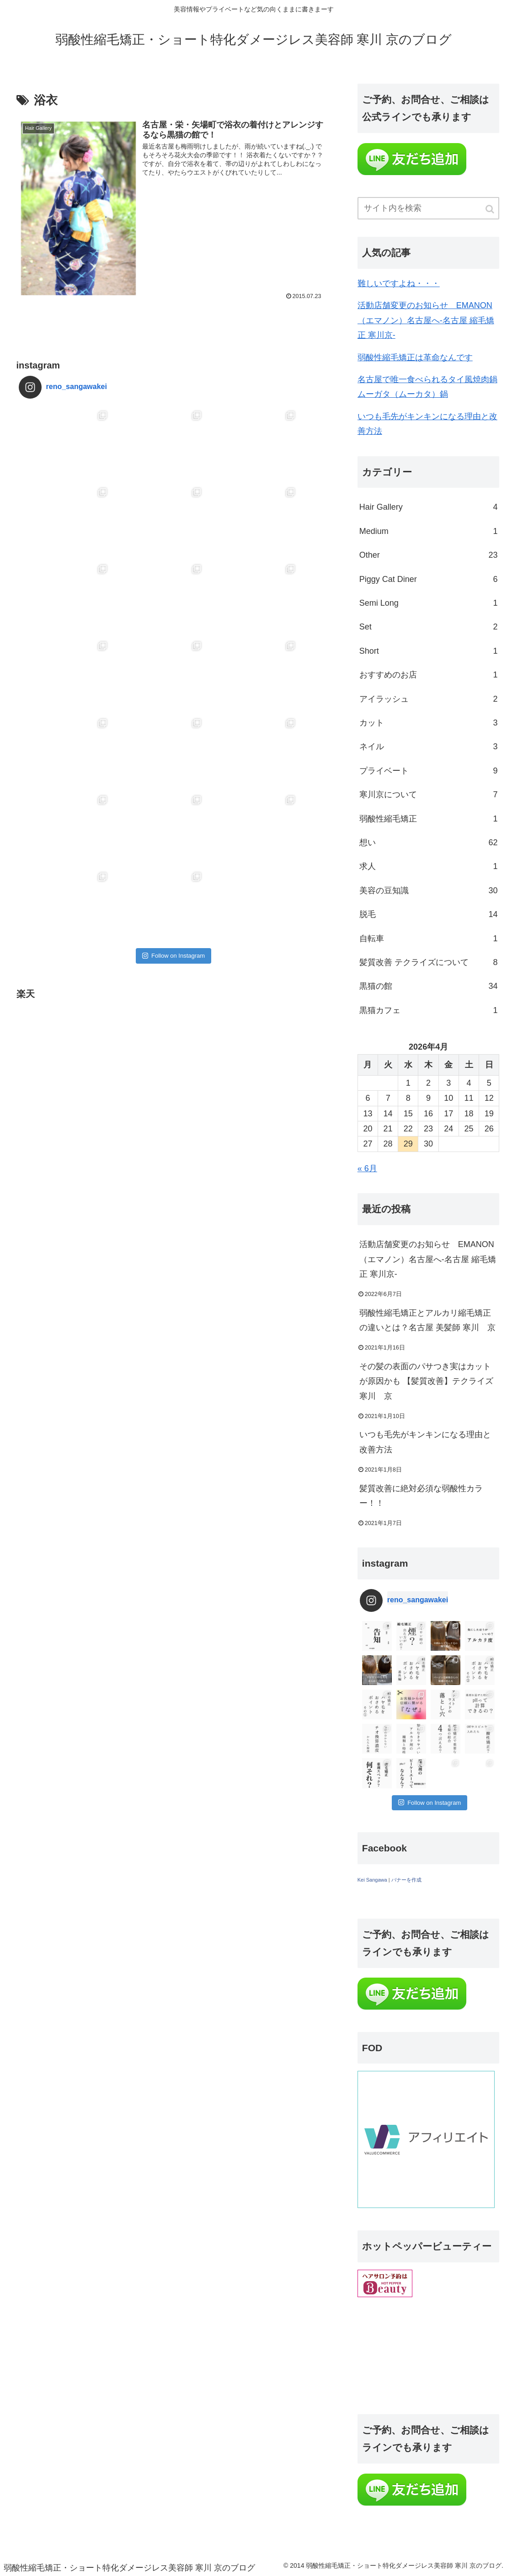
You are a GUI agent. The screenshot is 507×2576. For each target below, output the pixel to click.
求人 (428, 866)
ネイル (428, 746)
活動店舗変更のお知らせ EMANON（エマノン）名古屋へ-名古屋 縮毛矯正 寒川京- (426, 320)
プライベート (428, 770)
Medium (428, 531)
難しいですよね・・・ (399, 283)
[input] (429, 208)
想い (428, 842)
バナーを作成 (406, 1880)
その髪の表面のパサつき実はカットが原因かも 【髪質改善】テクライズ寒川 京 (426, 1381)
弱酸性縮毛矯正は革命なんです (415, 357)
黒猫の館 (428, 986)
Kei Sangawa (372, 1880)
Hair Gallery (428, 507)
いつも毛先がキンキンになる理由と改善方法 (425, 1442)
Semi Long (428, 603)
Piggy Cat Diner (428, 579)
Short (428, 651)
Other (428, 555)
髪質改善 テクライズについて (428, 962)
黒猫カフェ (428, 1010)
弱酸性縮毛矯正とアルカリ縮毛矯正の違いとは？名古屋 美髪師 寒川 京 (427, 1320)
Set (428, 626)
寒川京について (428, 794)
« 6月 (367, 1168)
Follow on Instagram (173, 802)
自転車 (428, 938)
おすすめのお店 (428, 674)
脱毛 (428, 914)
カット (428, 722)
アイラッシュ (428, 699)
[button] (490, 209)
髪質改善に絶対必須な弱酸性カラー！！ (421, 1496)
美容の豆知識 (428, 890)
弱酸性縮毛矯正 (428, 818)
